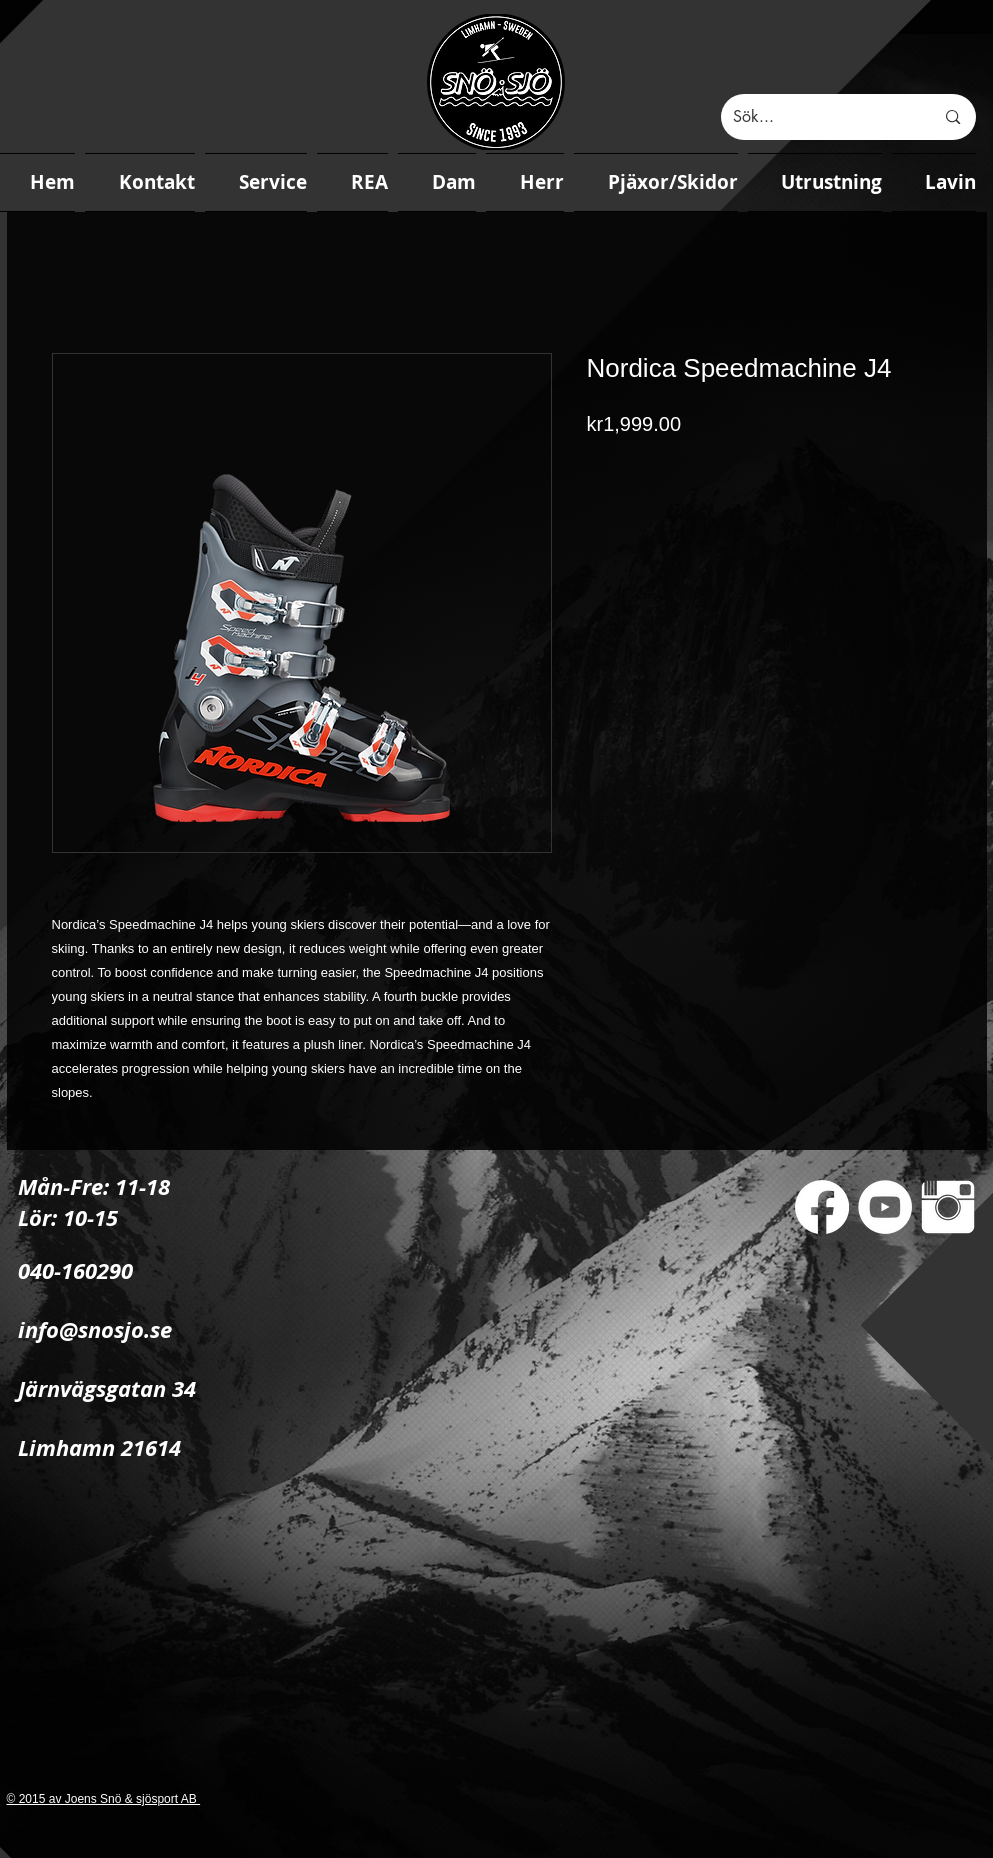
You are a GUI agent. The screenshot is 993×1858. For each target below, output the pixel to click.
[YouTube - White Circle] (885, 1207)
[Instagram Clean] (948, 1207)
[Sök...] (819, 117)
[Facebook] (822, 1207)
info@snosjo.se (95, 1329)
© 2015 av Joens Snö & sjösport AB (104, 1799)
